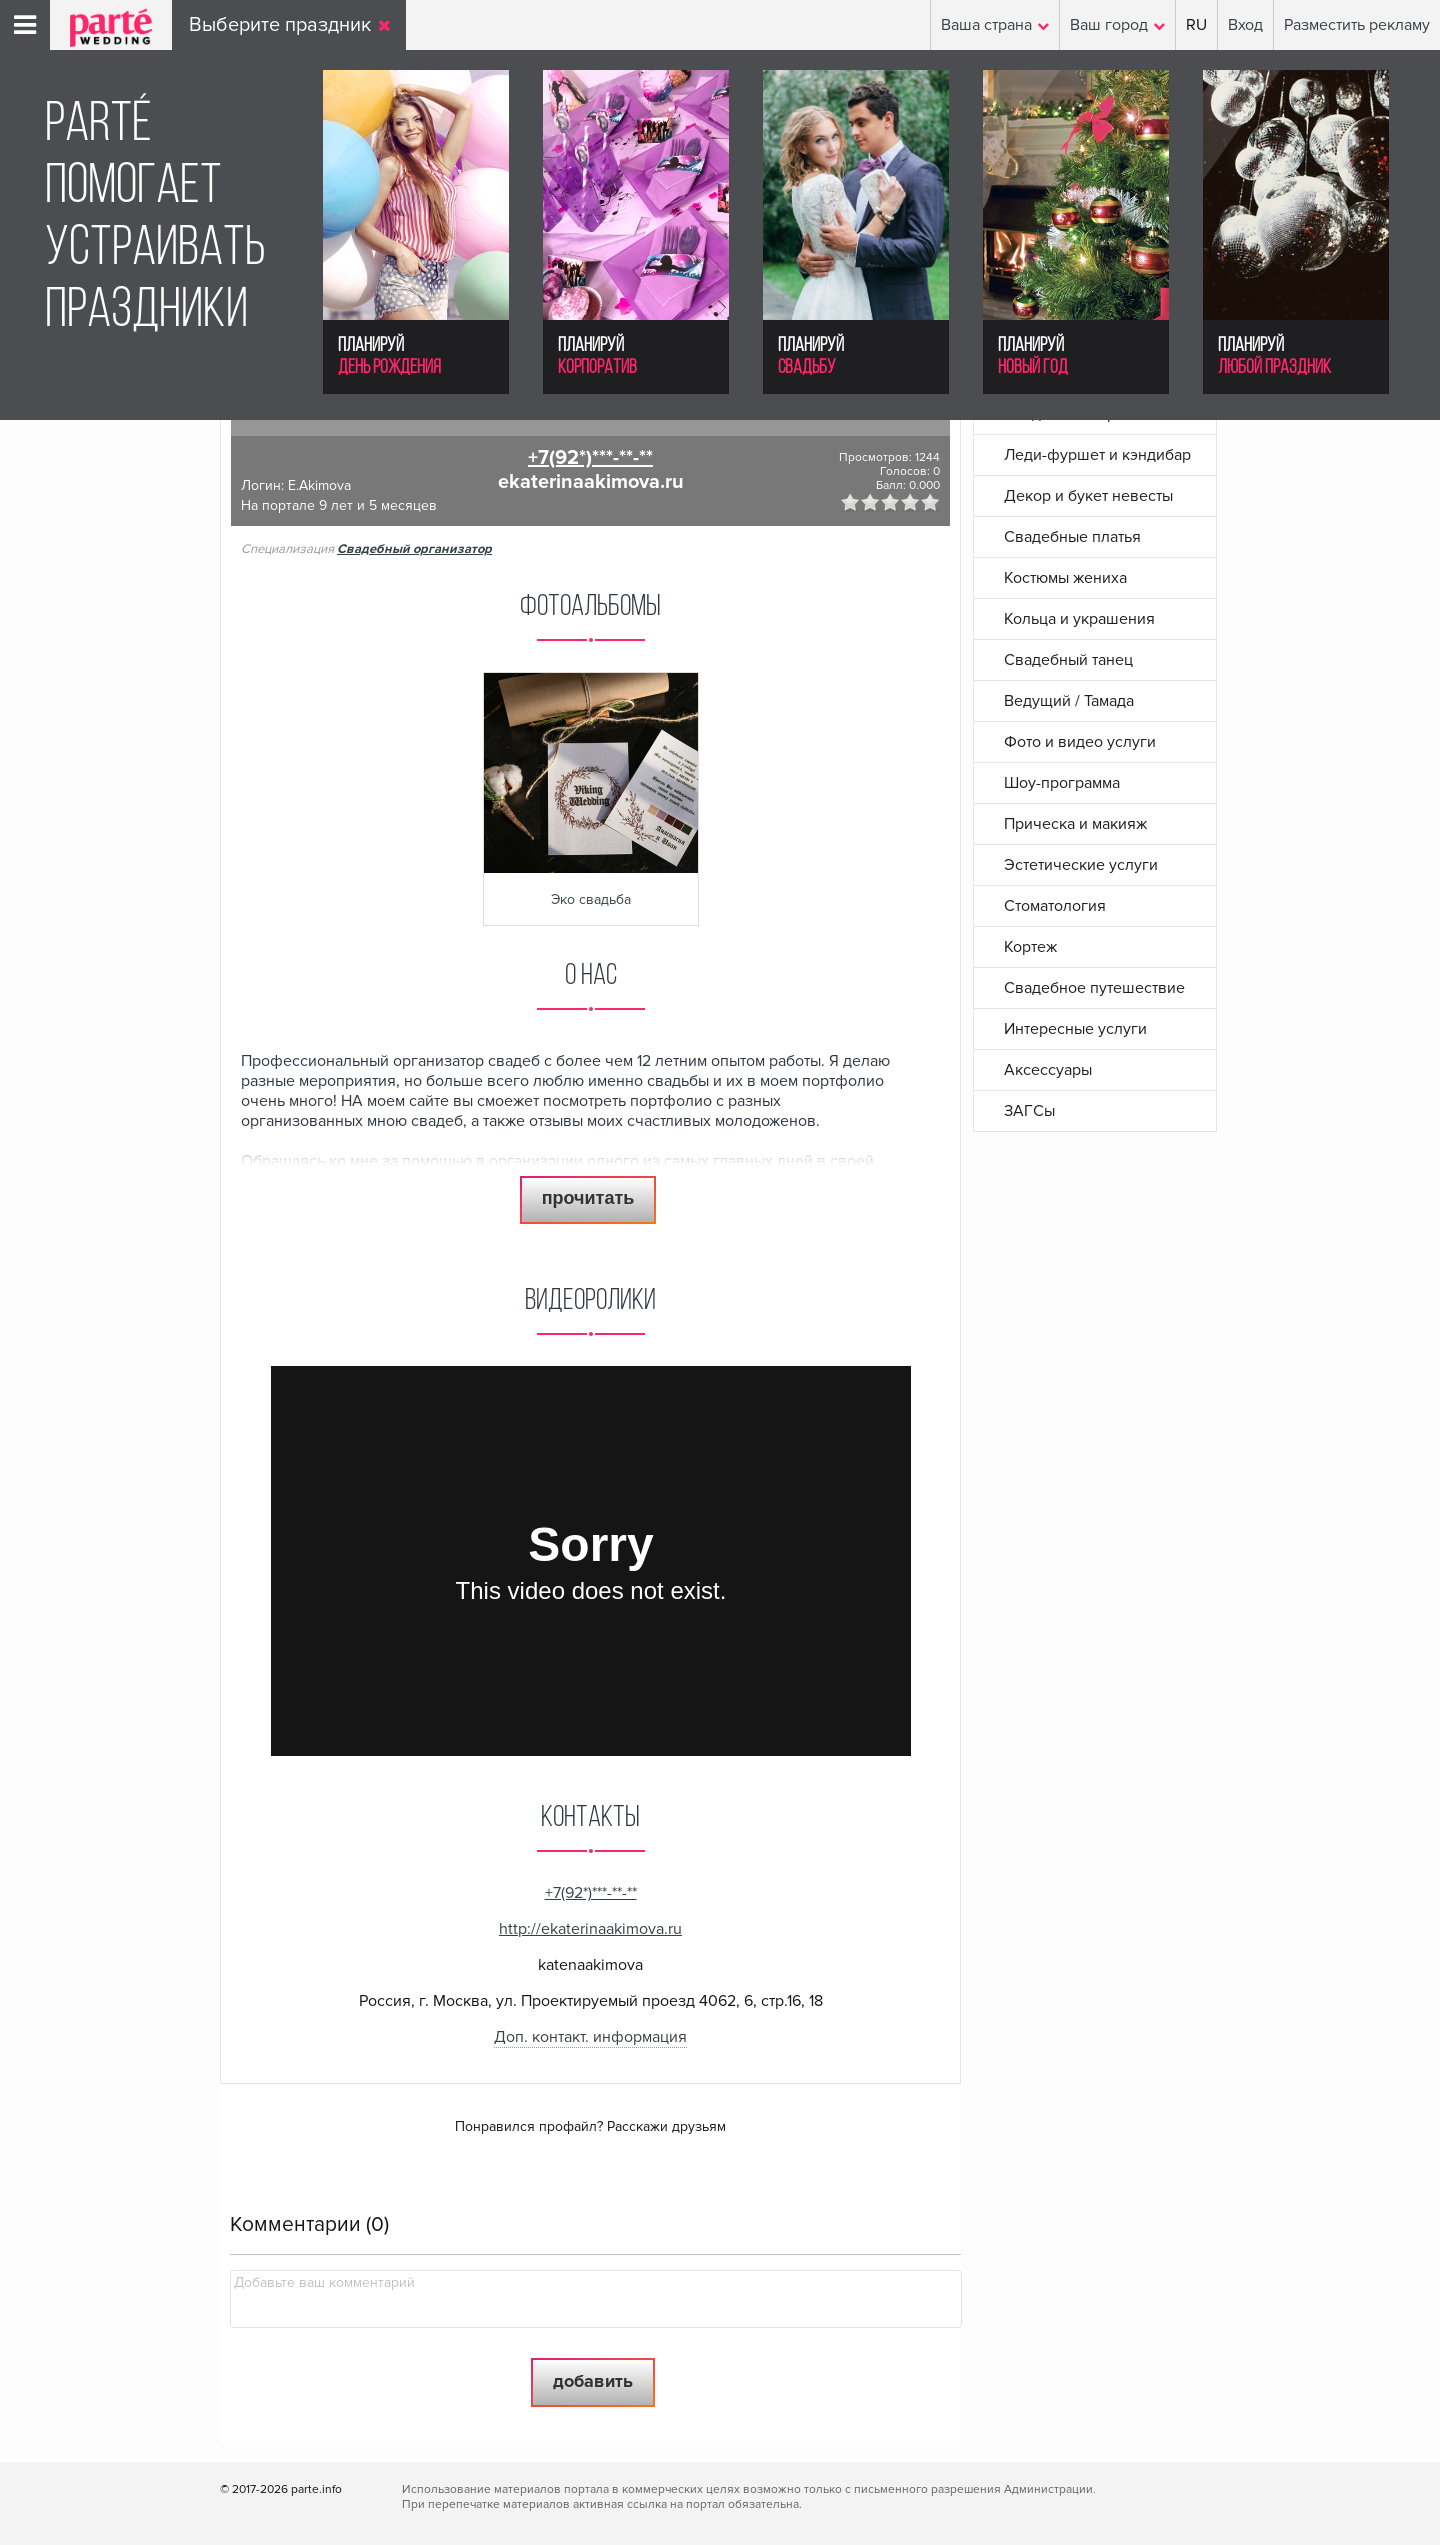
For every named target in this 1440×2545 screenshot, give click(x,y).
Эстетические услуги (1081, 865)
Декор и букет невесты (1088, 496)
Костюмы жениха (1065, 578)
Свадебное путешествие (1094, 988)
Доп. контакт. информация (590, 2037)
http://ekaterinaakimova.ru (590, 1929)
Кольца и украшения (1079, 619)
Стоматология (1055, 906)
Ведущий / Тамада (1069, 701)
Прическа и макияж (1075, 824)
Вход (1245, 25)
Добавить (593, 2381)
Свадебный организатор (414, 549)
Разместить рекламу (1357, 25)
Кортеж (1030, 947)
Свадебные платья (1072, 537)
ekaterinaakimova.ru (591, 482)
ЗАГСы (1029, 1111)
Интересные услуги (1075, 1029)
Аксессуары (1048, 1070)
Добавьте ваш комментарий (324, 2282)
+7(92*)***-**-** (590, 458)
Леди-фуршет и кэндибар (1097, 455)
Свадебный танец (1068, 660)
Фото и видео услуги (1080, 742)
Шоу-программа (1062, 783)
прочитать (588, 1198)
